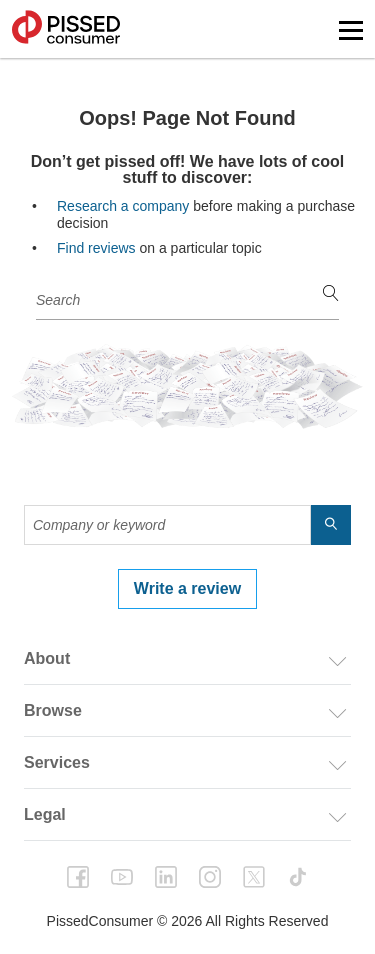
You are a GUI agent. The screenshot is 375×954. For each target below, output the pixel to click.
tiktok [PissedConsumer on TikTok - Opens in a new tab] (298, 877)
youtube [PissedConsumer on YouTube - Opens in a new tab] (122, 877)
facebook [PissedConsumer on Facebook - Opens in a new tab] (78, 877)
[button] (351, 30)
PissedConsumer (66, 29)
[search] (331, 294)
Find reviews (96, 248)
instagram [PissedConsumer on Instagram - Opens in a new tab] (210, 877)
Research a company (123, 206)
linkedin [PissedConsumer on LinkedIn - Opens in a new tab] (166, 877)
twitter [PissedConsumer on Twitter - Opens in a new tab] (254, 877)
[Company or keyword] (187, 300)
